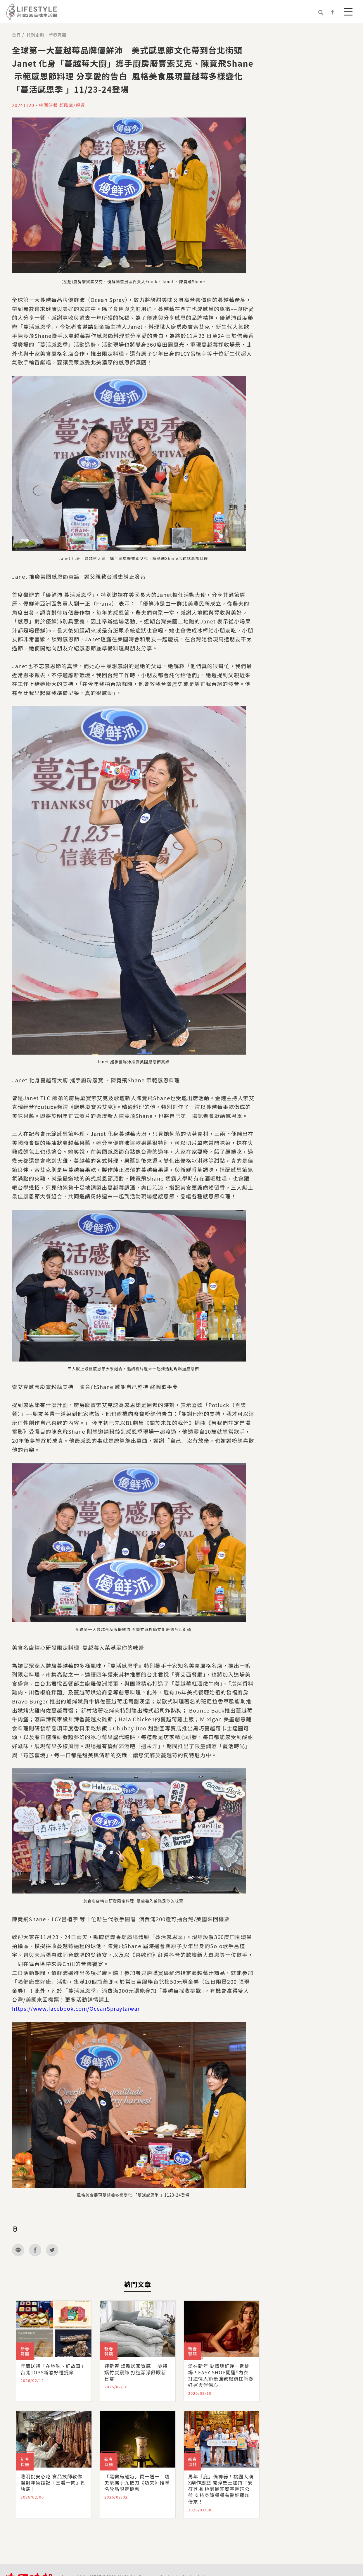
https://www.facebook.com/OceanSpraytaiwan (77, 2008)
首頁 (16, 35)
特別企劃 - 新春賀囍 (46, 35)
